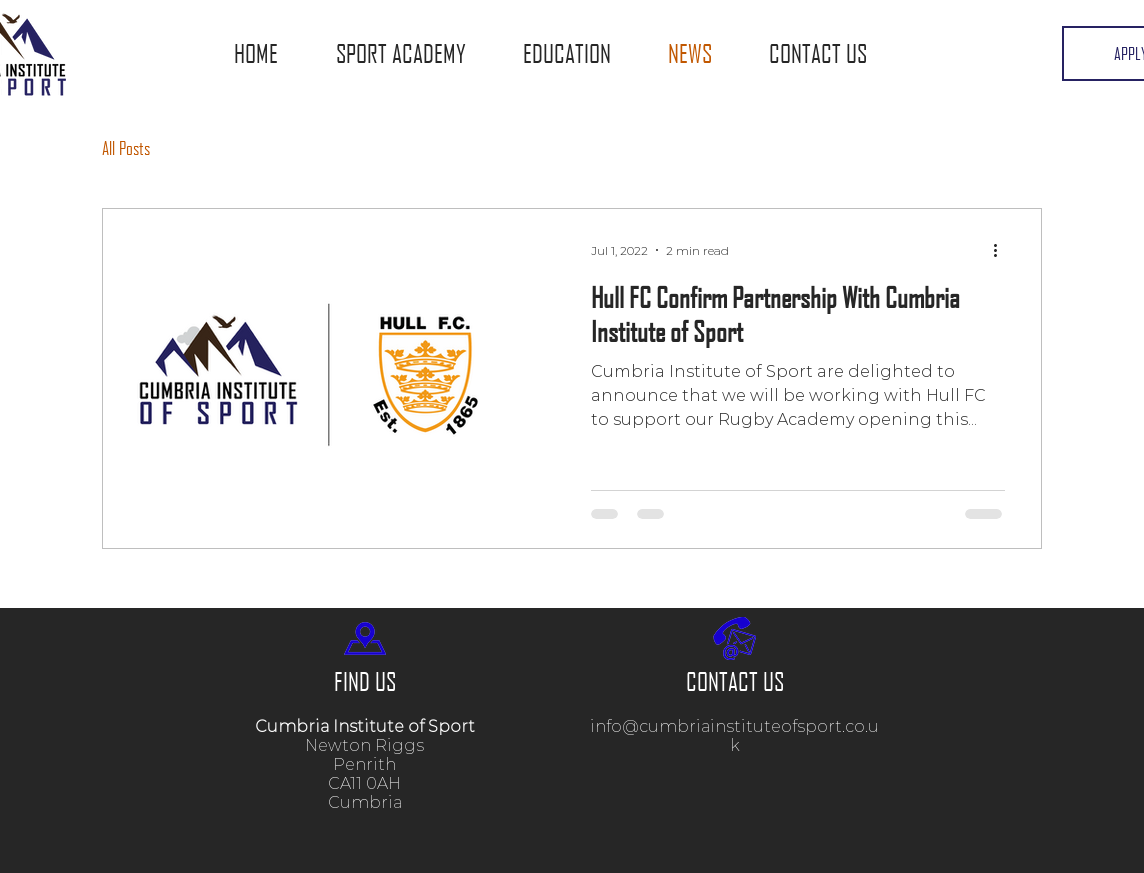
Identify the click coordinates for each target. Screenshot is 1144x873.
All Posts (126, 148)
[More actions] (1002, 250)
